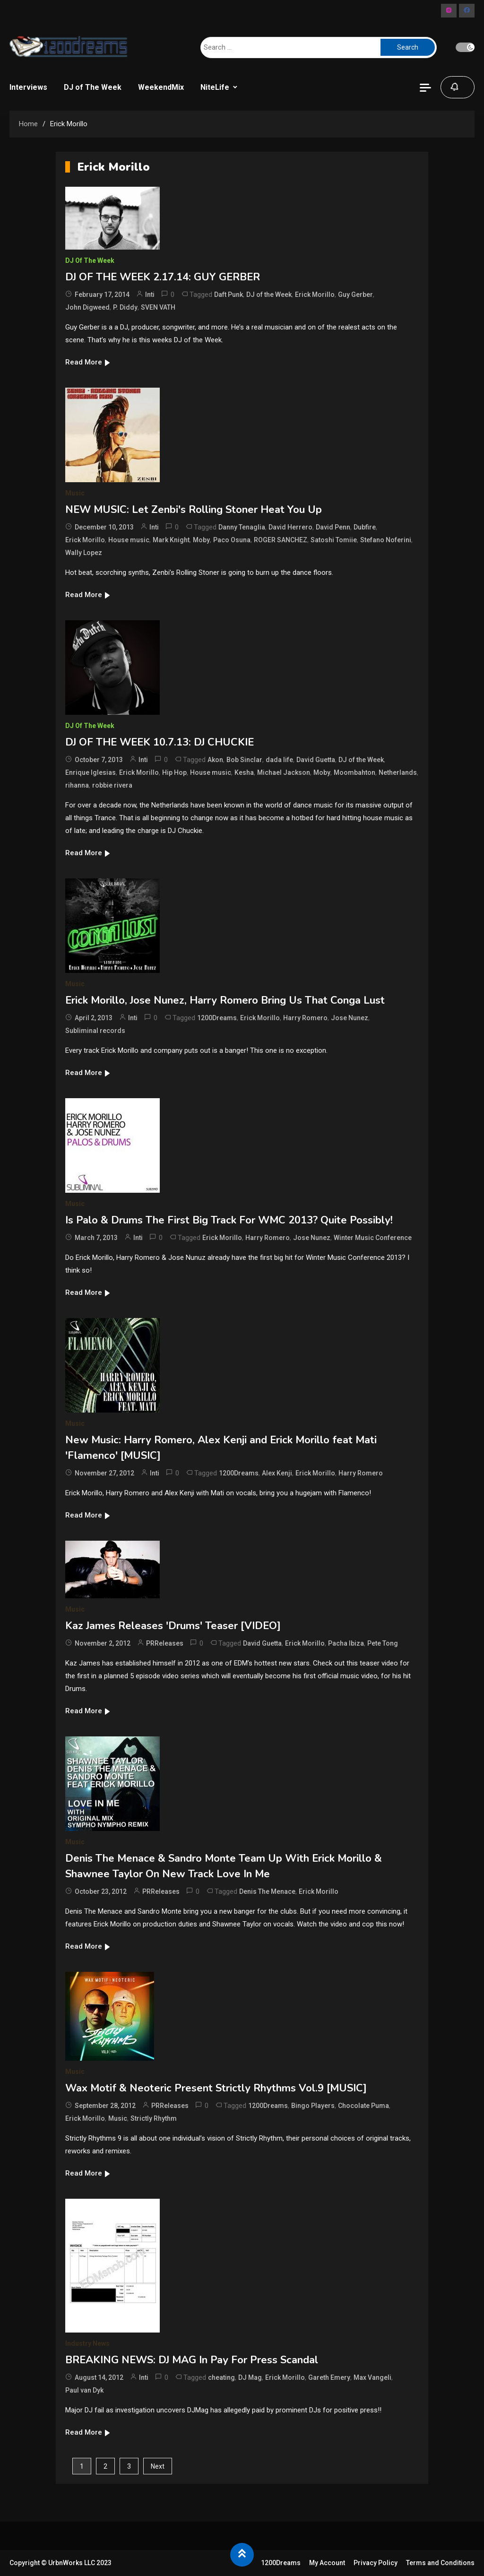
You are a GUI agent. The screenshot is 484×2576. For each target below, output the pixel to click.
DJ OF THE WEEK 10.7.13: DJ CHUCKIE (159, 742)
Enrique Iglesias (90, 772)
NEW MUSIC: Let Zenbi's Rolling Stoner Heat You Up (193, 510)
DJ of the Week (269, 294)
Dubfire (365, 527)
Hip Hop (174, 772)
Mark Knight (171, 540)
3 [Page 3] (129, 2466)
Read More (88, 362)
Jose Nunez (349, 1018)
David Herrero (290, 527)
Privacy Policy (376, 2563)
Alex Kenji (277, 1473)
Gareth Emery (329, 2377)
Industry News (87, 2343)
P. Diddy (125, 307)
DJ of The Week (92, 87)
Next (157, 2466)
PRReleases (164, 1643)
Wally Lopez (83, 552)
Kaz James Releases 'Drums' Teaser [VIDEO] (173, 1626)
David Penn (333, 527)
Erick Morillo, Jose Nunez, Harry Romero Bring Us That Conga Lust (225, 1000)
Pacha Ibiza (346, 1643)
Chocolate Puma (363, 2105)
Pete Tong (382, 1643)
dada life (279, 759)
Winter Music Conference (373, 1237)
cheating (221, 2377)
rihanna (77, 785)
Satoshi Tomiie (334, 540)
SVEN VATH (158, 307)
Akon (215, 759)
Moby (201, 540)
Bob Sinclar (244, 759)
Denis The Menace (267, 1891)
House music (128, 540)
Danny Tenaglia (241, 527)
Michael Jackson (283, 772)
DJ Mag (250, 2377)
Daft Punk (228, 294)
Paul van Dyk (84, 2390)
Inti (150, 294)
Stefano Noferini (385, 540)
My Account (327, 2563)
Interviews (28, 87)
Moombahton (354, 772)
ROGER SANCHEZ (280, 540)
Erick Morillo (315, 294)
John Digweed (87, 307)
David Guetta (315, 759)
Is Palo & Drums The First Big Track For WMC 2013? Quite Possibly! (229, 1220)
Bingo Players (313, 2105)
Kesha (244, 772)
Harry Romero (305, 1018)
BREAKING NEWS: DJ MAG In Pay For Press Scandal (191, 2360)
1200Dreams (217, 1018)
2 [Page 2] (105, 2466)
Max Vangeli (372, 2377)
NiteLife (214, 87)
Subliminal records (95, 1030)
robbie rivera (112, 785)
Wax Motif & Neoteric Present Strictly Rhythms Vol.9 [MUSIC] (216, 2088)
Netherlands (398, 772)
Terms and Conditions (440, 2563)
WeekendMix (161, 87)
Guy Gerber (355, 294)
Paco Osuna (232, 540)
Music (75, 493)
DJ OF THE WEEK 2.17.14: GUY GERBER (162, 277)
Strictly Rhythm (153, 2118)
